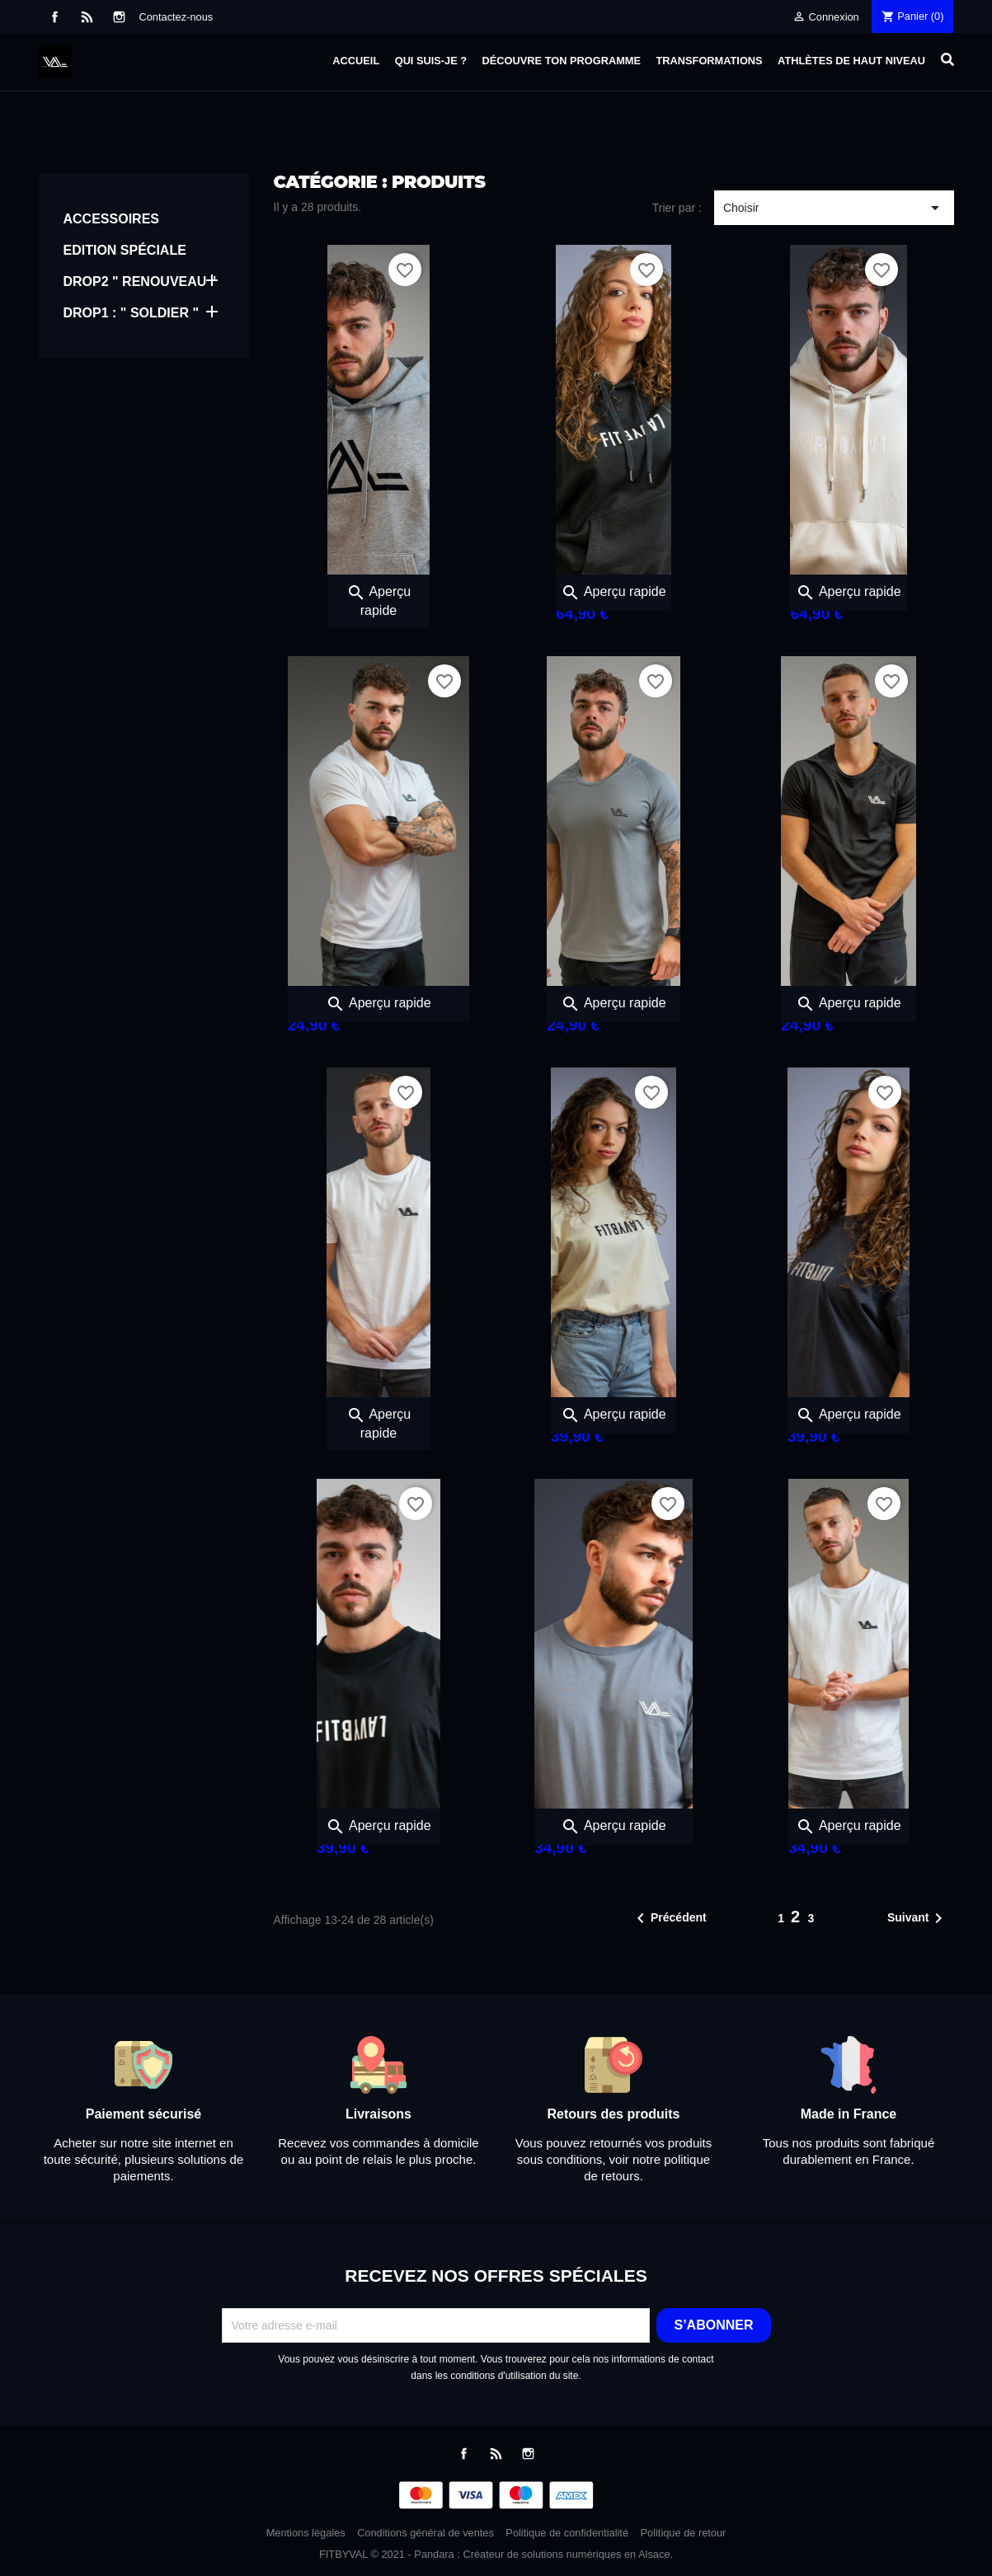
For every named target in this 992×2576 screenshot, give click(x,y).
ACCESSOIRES (111, 219)
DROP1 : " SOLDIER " (131, 313)
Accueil (355, 60)
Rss (87, 17)
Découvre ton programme (561, 60)
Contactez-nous (176, 17)
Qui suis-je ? (431, 60)
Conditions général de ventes (425, 2533)
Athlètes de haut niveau (851, 60)
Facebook (55, 17)
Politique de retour (683, 2533)
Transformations (709, 60)
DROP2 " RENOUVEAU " (140, 281)
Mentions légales (306, 2533)
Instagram (119, 17)
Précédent (669, 1918)
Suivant (918, 1918)
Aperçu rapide (613, 591)
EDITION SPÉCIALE (124, 250)
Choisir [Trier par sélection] (834, 208)
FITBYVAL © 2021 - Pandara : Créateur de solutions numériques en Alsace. (496, 2554)
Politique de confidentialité (566, 2533)
